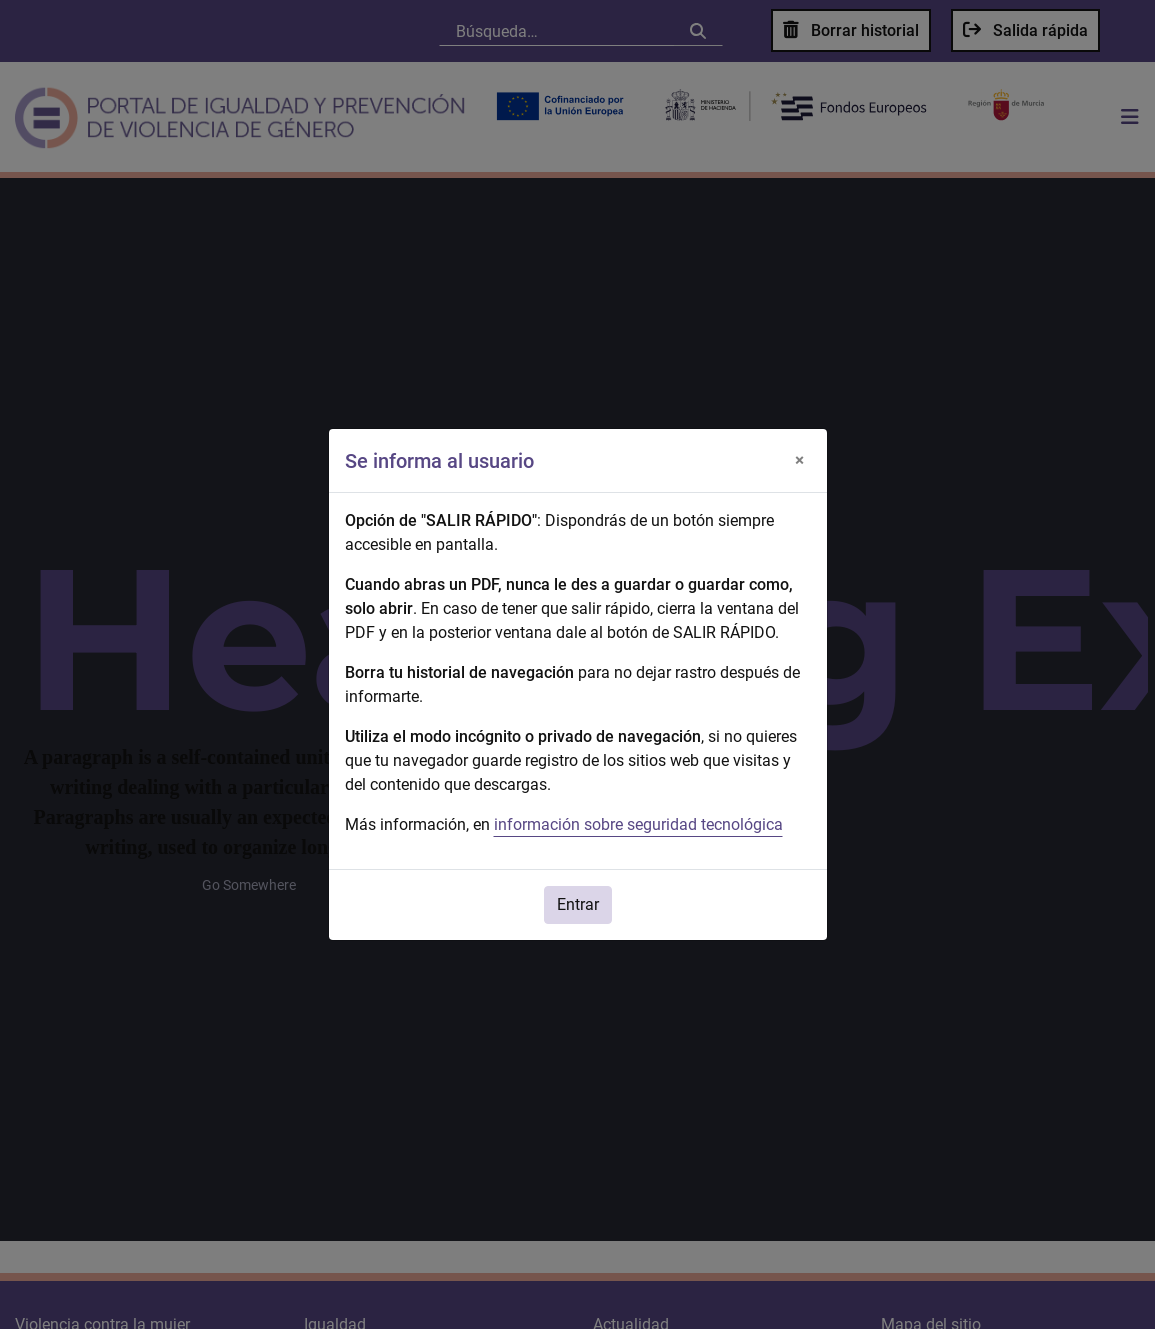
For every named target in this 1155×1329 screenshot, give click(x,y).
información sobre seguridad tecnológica (638, 824)
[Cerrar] (800, 461)
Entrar (578, 904)
